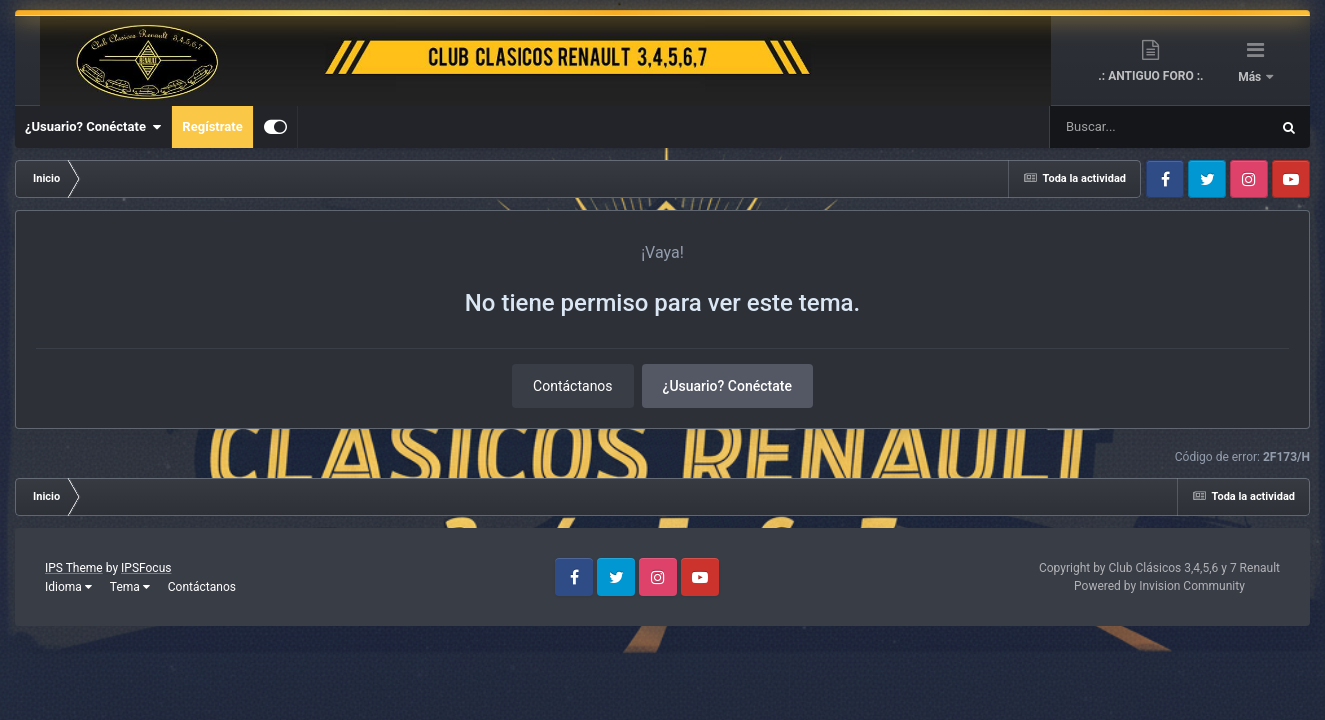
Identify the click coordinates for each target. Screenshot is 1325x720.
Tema (130, 587)
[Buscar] (1100, 127)
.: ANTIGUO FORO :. (1150, 76)
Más (1251, 77)
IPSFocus (146, 568)
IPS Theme (74, 568)
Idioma (68, 587)
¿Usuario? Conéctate (93, 127)
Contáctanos (573, 386)
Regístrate (212, 126)
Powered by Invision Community (1159, 586)
